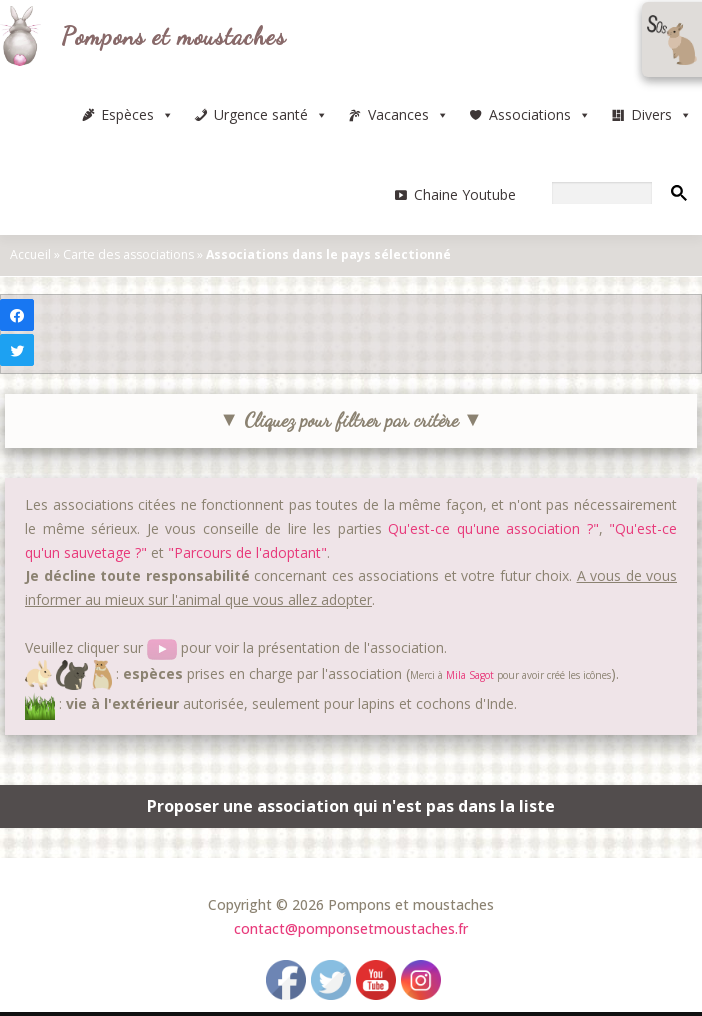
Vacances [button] (408, 115)
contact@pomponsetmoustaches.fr (351, 928)
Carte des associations (128, 254)
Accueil (30, 254)
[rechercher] (602, 193)
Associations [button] (540, 115)
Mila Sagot (470, 674)
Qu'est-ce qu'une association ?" (493, 528)
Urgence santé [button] (271, 115)
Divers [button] (661, 115)
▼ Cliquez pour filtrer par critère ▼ (351, 420)
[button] (167, 115)
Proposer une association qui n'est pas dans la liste (351, 806)
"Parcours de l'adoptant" (247, 552)
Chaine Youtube (465, 194)
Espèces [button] (137, 115)
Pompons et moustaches (173, 36)
